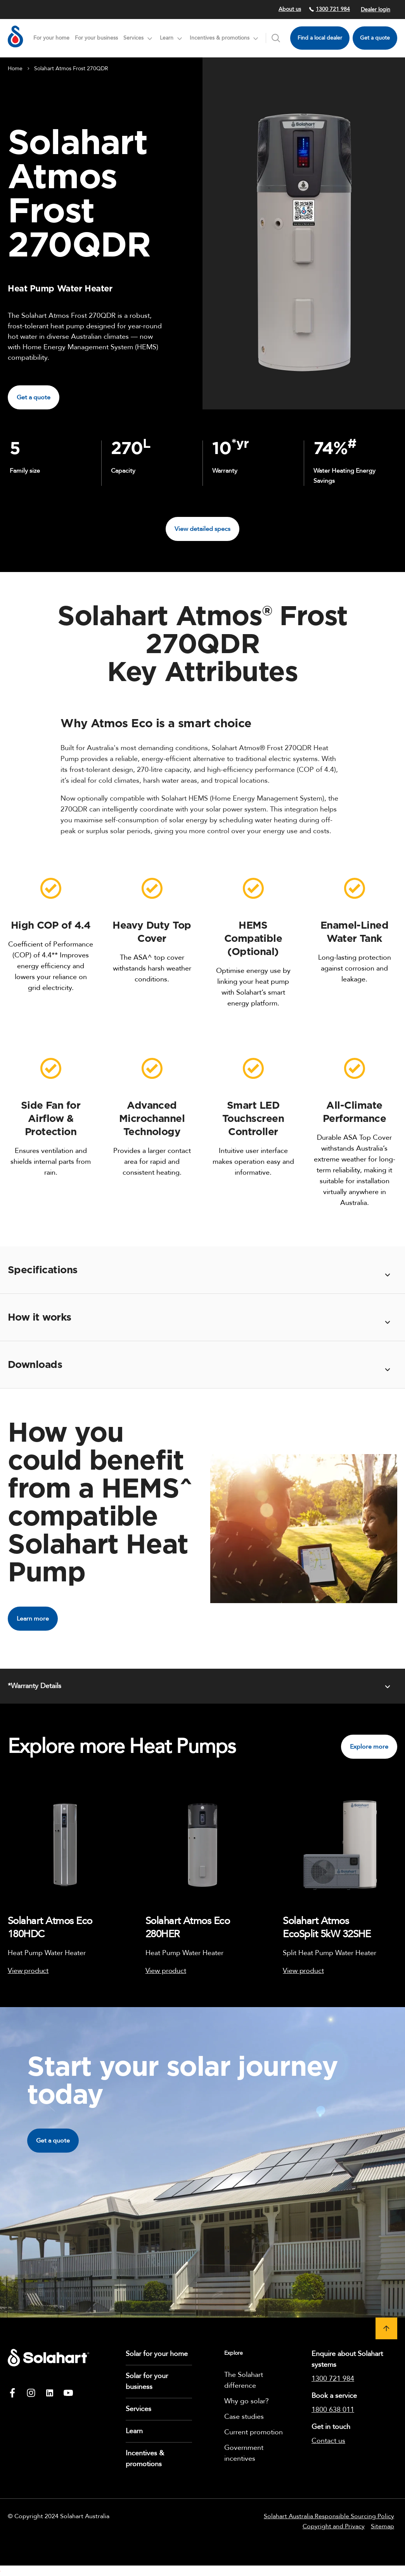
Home (15, 68)
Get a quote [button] (33, 397)
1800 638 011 (333, 2410)
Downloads (35, 1365)
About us (290, 9)
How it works (39, 1317)
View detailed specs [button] (202, 529)
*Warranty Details (34, 1686)
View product (28, 1971)
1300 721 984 (329, 9)
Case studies (244, 2417)
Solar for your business (147, 2381)
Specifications (43, 1270)
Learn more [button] (33, 1618)
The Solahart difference (243, 2380)
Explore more (369, 1746)
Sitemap (382, 2526)
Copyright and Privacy (334, 2526)
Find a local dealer (320, 38)
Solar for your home (157, 2354)
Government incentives (243, 2453)
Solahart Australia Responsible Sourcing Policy (329, 2516)
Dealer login (375, 9)
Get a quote (375, 38)
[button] (386, 2328)
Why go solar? (246, 2401)
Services (138, 2409)
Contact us (328, 2441)
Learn (134, 2431)
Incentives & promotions (145, 2458)
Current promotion (253, 2432)
